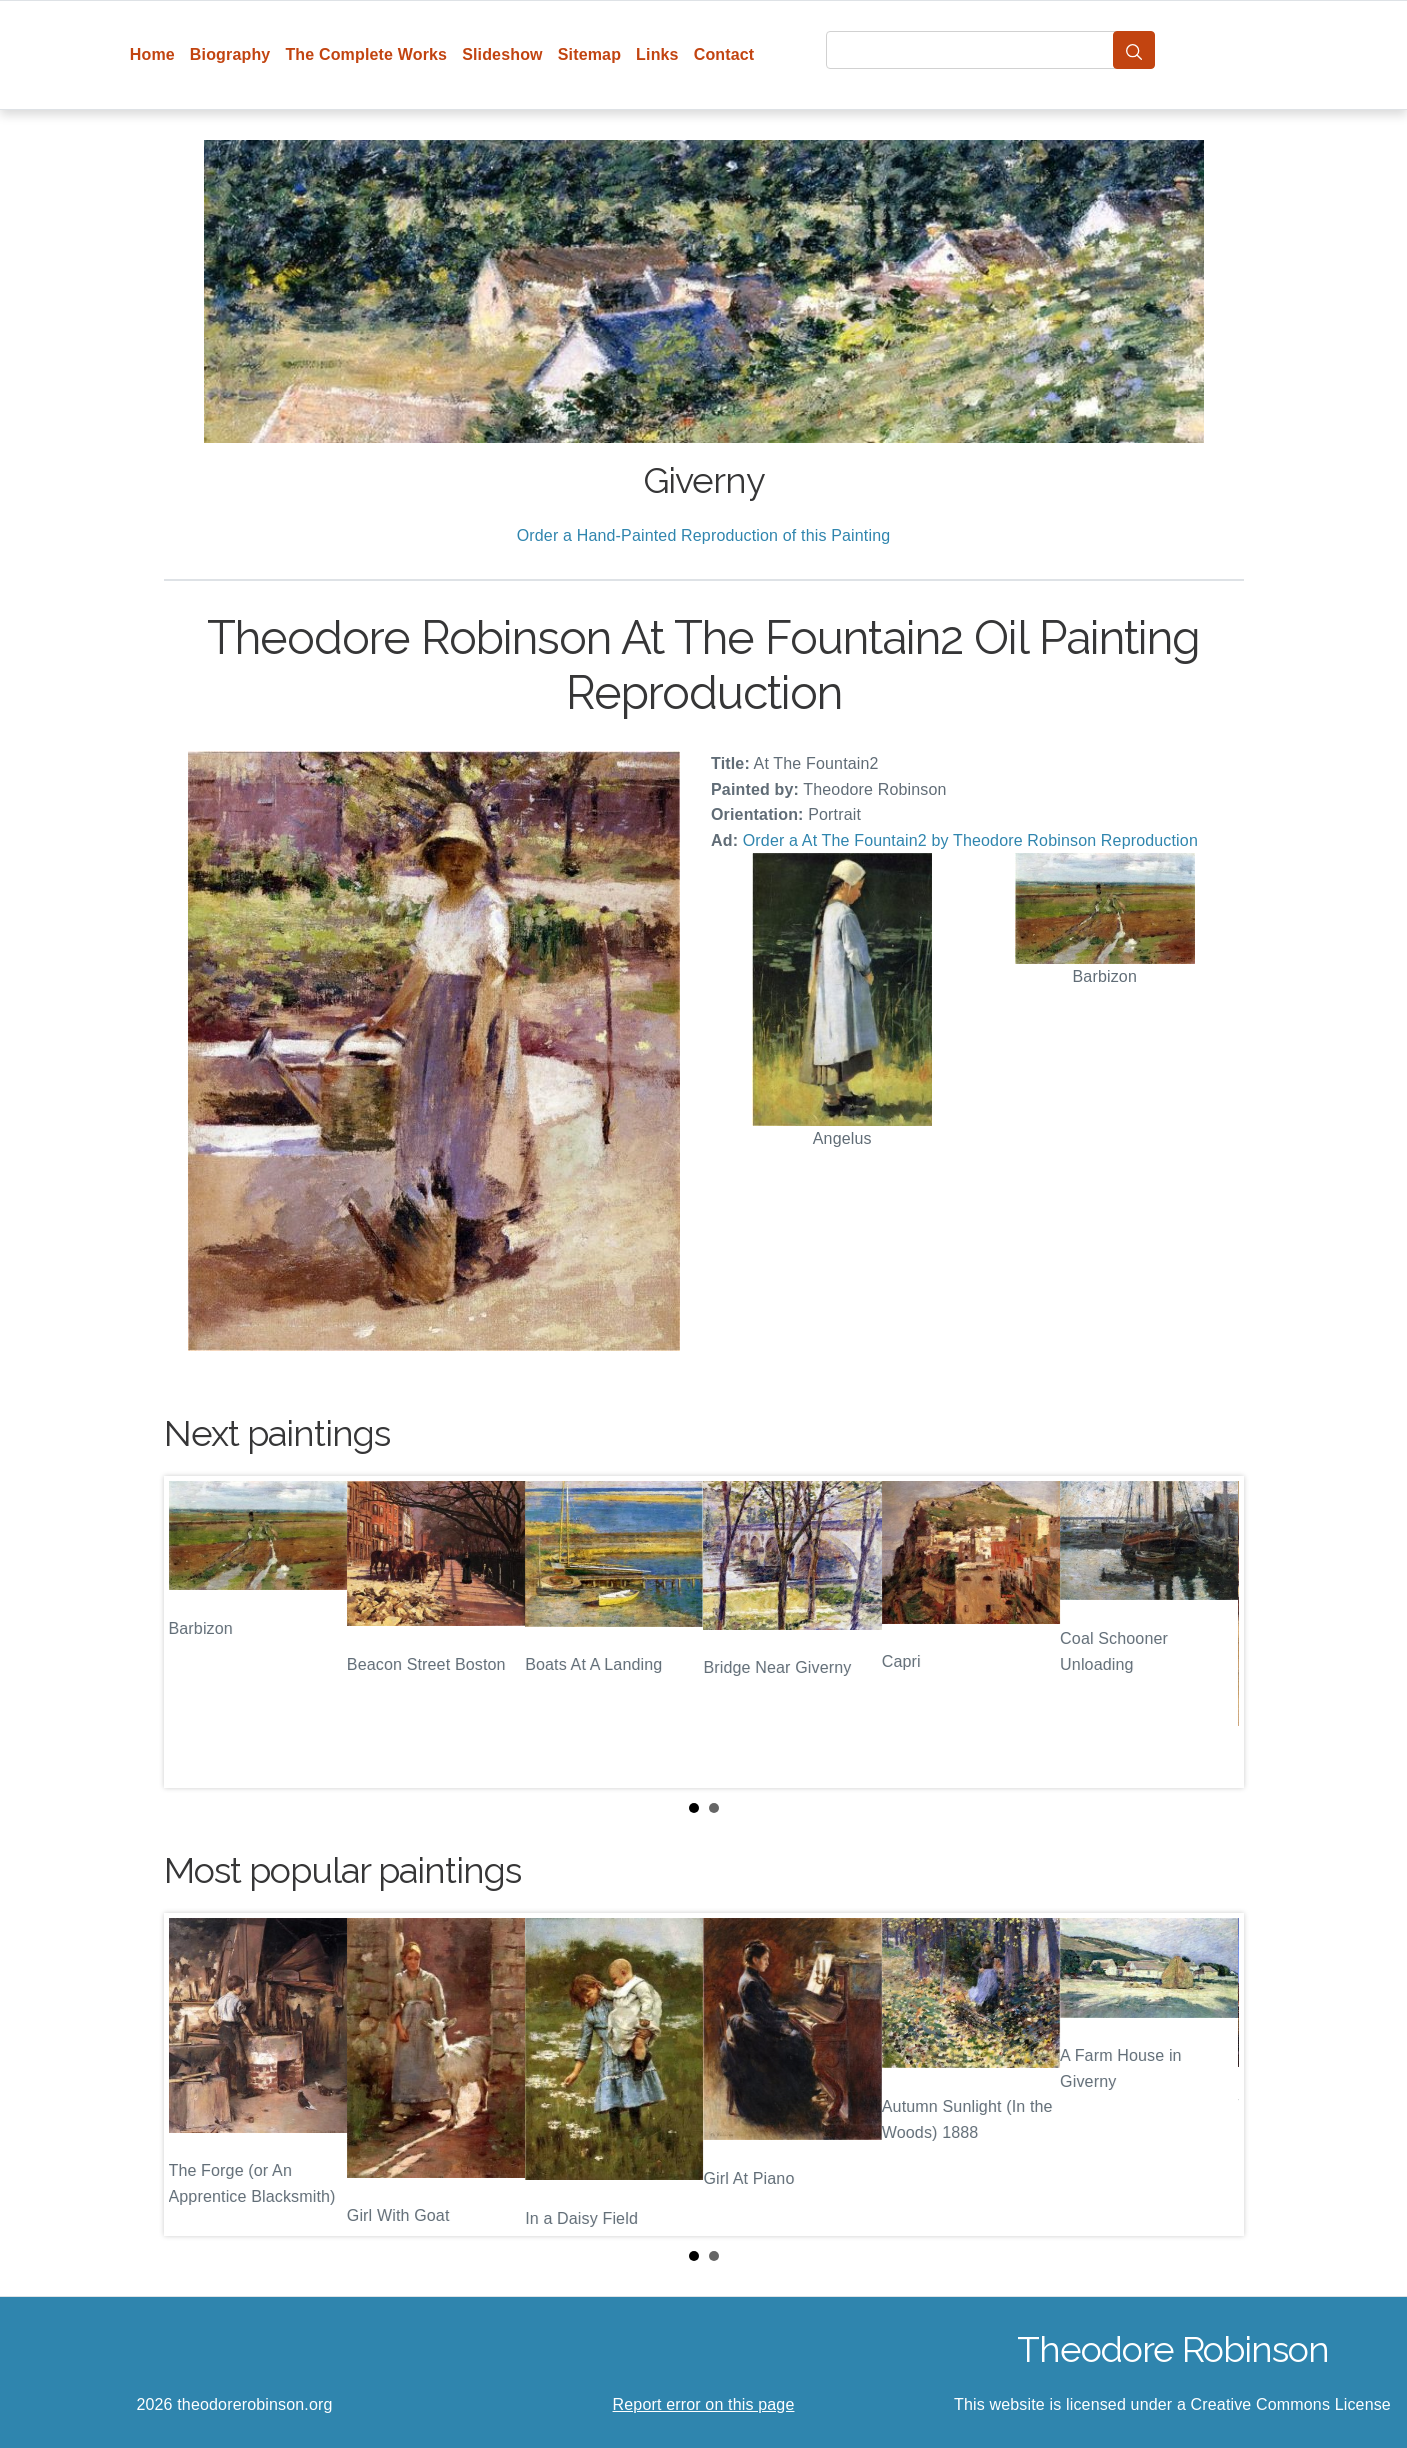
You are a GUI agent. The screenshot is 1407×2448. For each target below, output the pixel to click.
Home (152, 54)
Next (1213, 1632)
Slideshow (502, 54)
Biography (230, 54)
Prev (195, 1632)
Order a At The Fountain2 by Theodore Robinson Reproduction (970, 840)
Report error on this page (704, 2404)
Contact (724, 54)
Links (657, 54)
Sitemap (589, 54)
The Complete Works (366, 54)
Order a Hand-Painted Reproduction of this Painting (704, 535)
